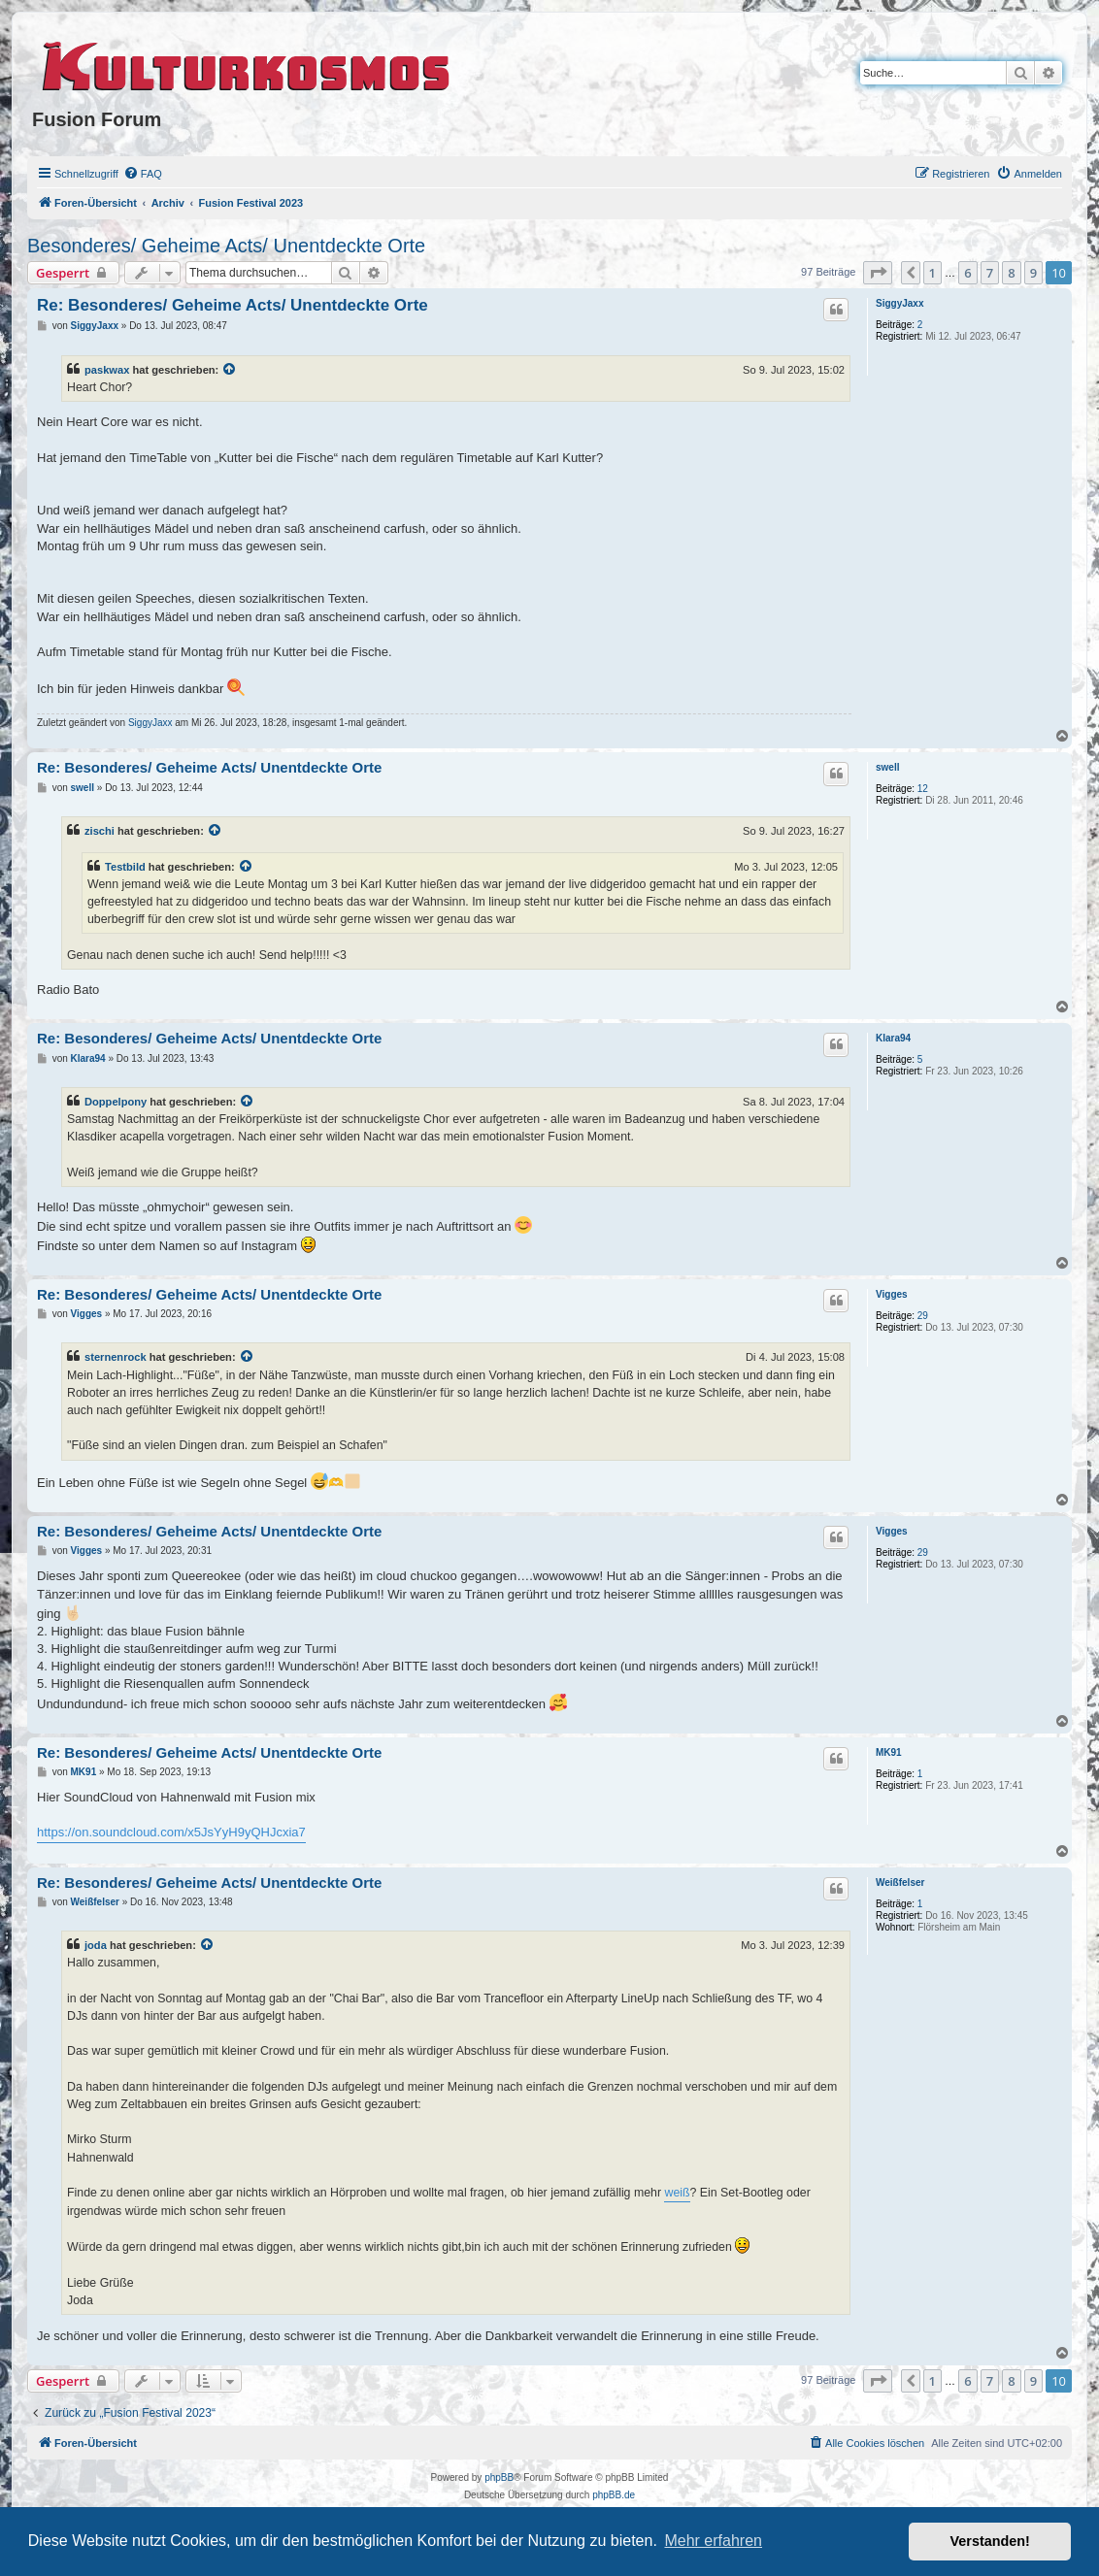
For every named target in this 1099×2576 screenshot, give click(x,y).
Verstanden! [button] (990, 2541)
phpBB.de (613, 2495)
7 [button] (989, 272)
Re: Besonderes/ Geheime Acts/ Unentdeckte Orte (232, 305)
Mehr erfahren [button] (713, 2540)
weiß (676, 2192)
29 (922, 1315)
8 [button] (1011, 272)
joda (95, 1945)
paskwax (106, 370)
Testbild (125, 867)
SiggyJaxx (899, 303)
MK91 (889, 1752)
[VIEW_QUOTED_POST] (230, 370)
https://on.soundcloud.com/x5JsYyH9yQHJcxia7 (171, 1832)
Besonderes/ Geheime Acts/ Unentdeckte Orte (226, 245)
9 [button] (1033, 272)
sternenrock (115, 1357)
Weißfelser (900, 1882)
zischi (99, 831)
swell (887, 767)
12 (922, 788)
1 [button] (932, 272)
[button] (877, 272)
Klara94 (893, 1038)
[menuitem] (142, 173)
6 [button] (967, 272)
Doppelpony (115, 1101)
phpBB (499, 2477)
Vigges (892, 1294)
